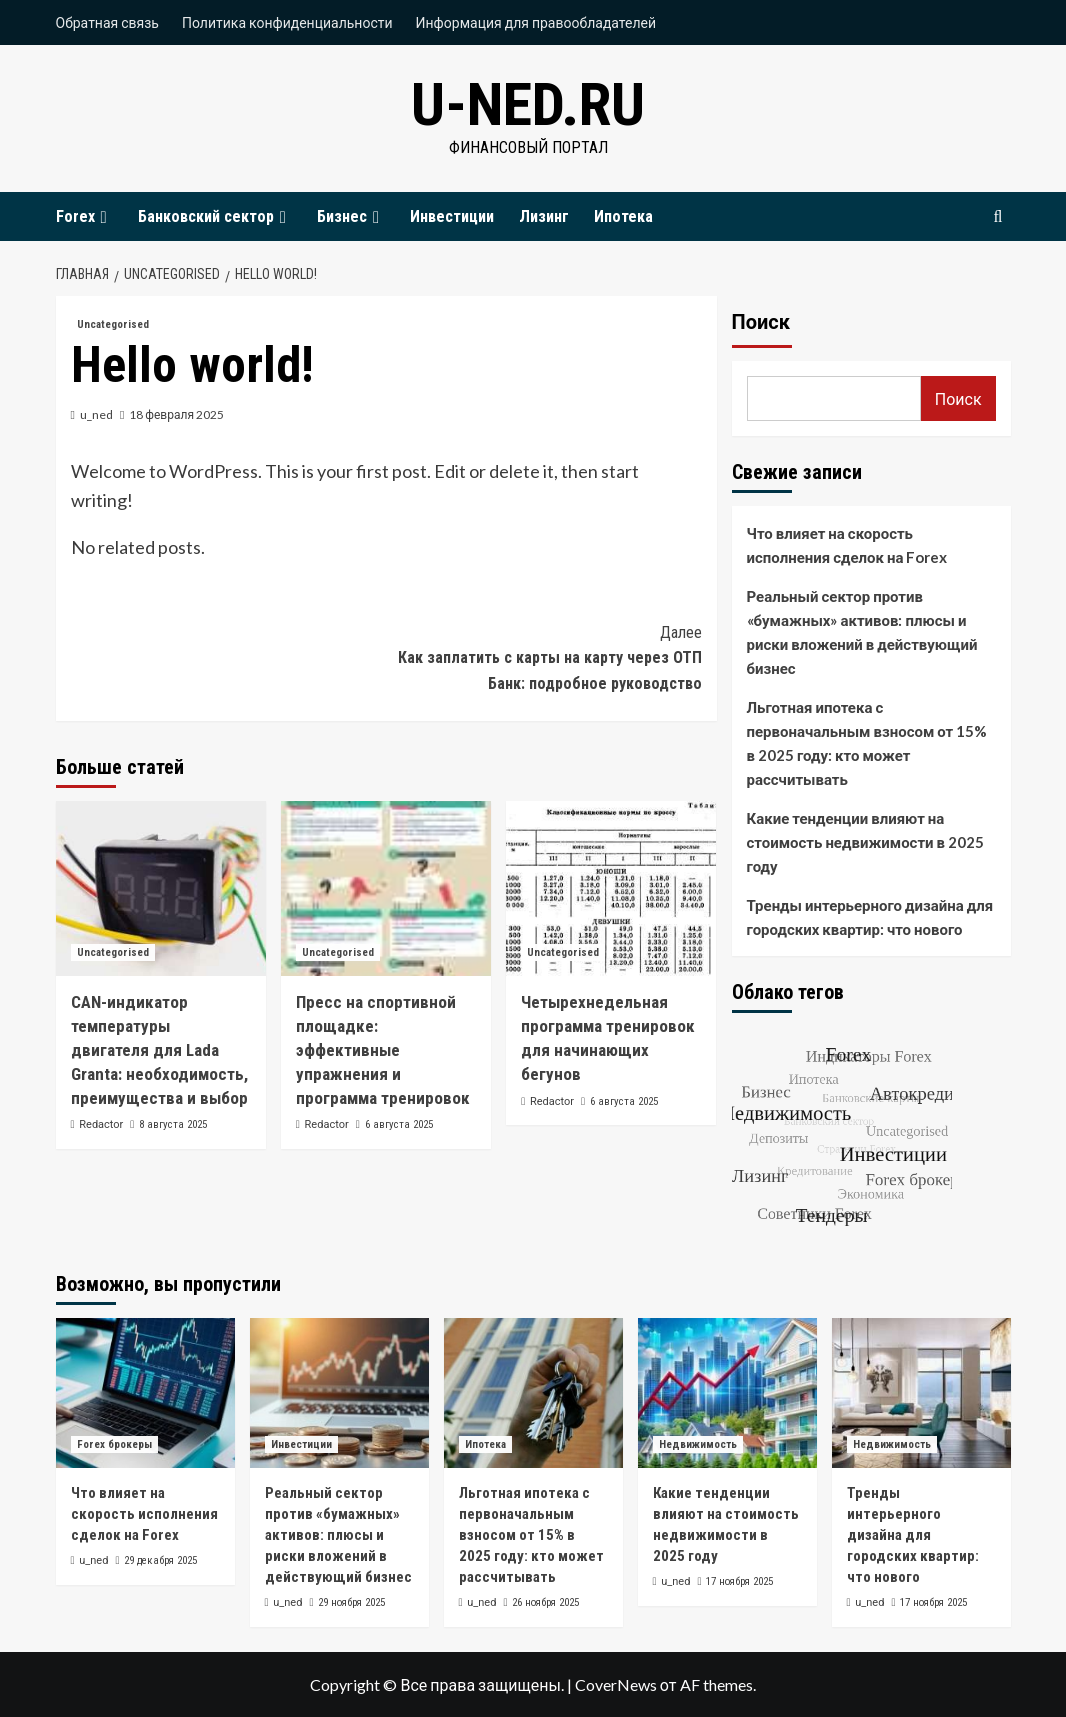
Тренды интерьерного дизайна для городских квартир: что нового (870, 917)
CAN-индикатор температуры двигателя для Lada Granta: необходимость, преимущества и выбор (159, 1049)
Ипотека (623, 216)
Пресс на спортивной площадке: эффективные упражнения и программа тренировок (383, 1049)
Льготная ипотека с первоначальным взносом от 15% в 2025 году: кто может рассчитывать (867, 743)
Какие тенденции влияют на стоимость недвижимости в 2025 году (866, 842)
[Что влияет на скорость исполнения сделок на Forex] (145, 1393)
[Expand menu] (104, 217)
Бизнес (351, 216)
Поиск (761, 322)
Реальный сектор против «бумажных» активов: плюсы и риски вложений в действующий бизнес (862, 632)
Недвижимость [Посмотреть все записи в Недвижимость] (698, 1444)
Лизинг (544, 216)
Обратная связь (107, 22)
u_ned (96, 414)
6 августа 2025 (399, 1124)
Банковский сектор (215, 216)
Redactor (101, 1124)
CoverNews (616, 1684)
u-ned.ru (528, 104)
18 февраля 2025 (176, 414)
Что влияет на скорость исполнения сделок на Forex (847, 545)
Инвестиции (452, 216)
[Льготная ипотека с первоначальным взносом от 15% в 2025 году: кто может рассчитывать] (533, 1393)
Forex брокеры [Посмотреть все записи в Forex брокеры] (114, 1444)
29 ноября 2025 (351, 1602)
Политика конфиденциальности (287, 22)
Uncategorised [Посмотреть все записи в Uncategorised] (113, 324)
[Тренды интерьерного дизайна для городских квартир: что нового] (921, 1393)
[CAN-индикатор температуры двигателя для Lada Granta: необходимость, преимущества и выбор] (161, 888)
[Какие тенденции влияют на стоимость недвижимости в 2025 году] (727, 1393)
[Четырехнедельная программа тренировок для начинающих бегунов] (611, 888)
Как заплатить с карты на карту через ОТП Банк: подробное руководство (544, 656)
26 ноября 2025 (545, 1602)
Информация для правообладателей (536, 22)
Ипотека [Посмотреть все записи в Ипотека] (485, 1444)
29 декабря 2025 (160, 1560)
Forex (84, 216)
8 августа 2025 (173, 1124)
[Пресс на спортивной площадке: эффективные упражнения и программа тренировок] (386, 888)
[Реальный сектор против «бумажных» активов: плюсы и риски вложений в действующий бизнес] (339, 1393)
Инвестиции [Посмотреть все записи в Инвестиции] (301, 1444)
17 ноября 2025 (739, 1581)
